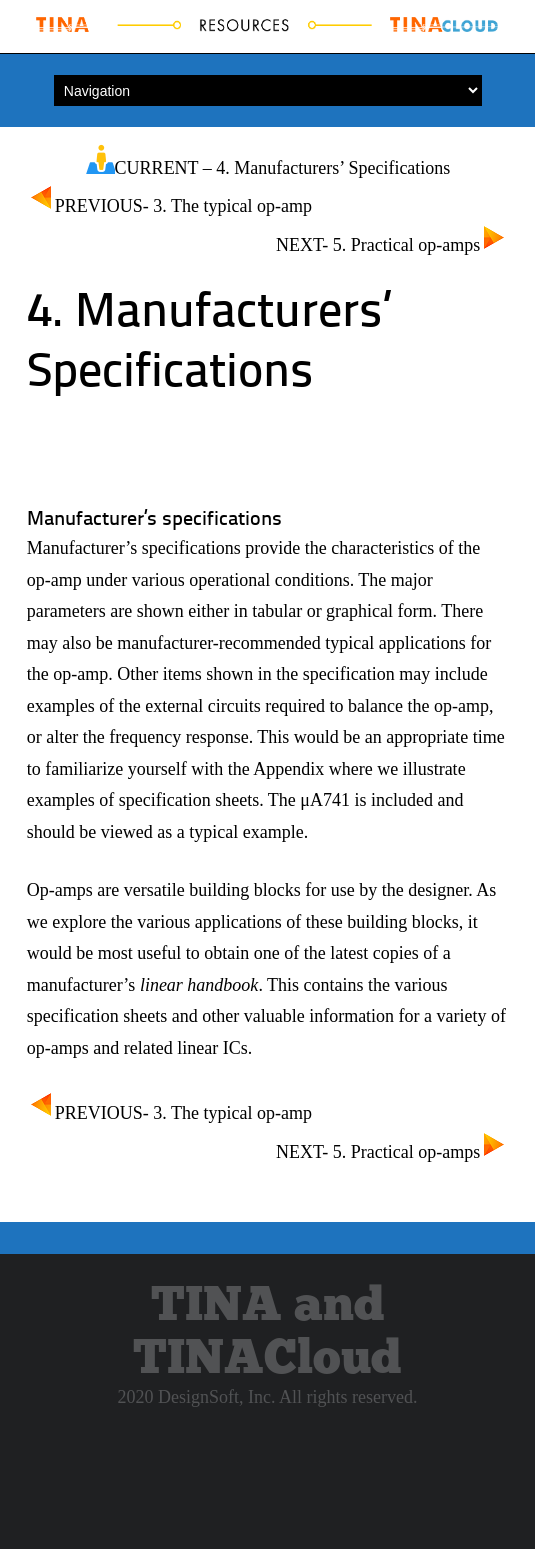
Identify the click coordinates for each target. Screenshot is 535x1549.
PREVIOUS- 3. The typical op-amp (169, 206)
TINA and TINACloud (267, 1333)
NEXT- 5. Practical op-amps (392, 245)
